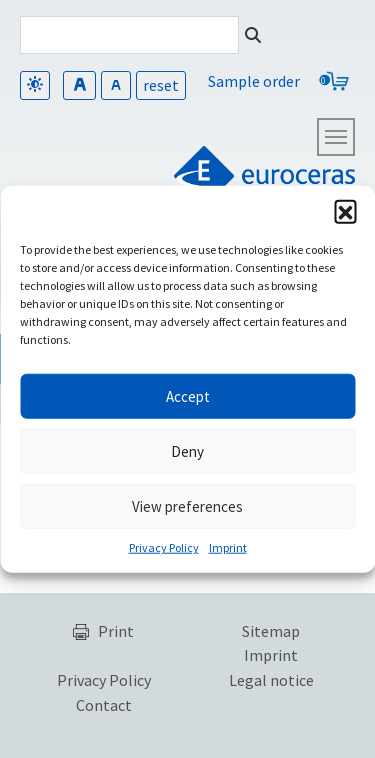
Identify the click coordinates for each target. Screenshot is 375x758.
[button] (345, 211)
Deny (187, 450)
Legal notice (271, 680)
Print (116, 631)
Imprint (228, 547)
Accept (188, 395)
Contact (104, 705)
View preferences (187, 505)
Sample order (254, 81)
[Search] (129, 35)
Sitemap (271, 631)
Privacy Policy (164, 547)
